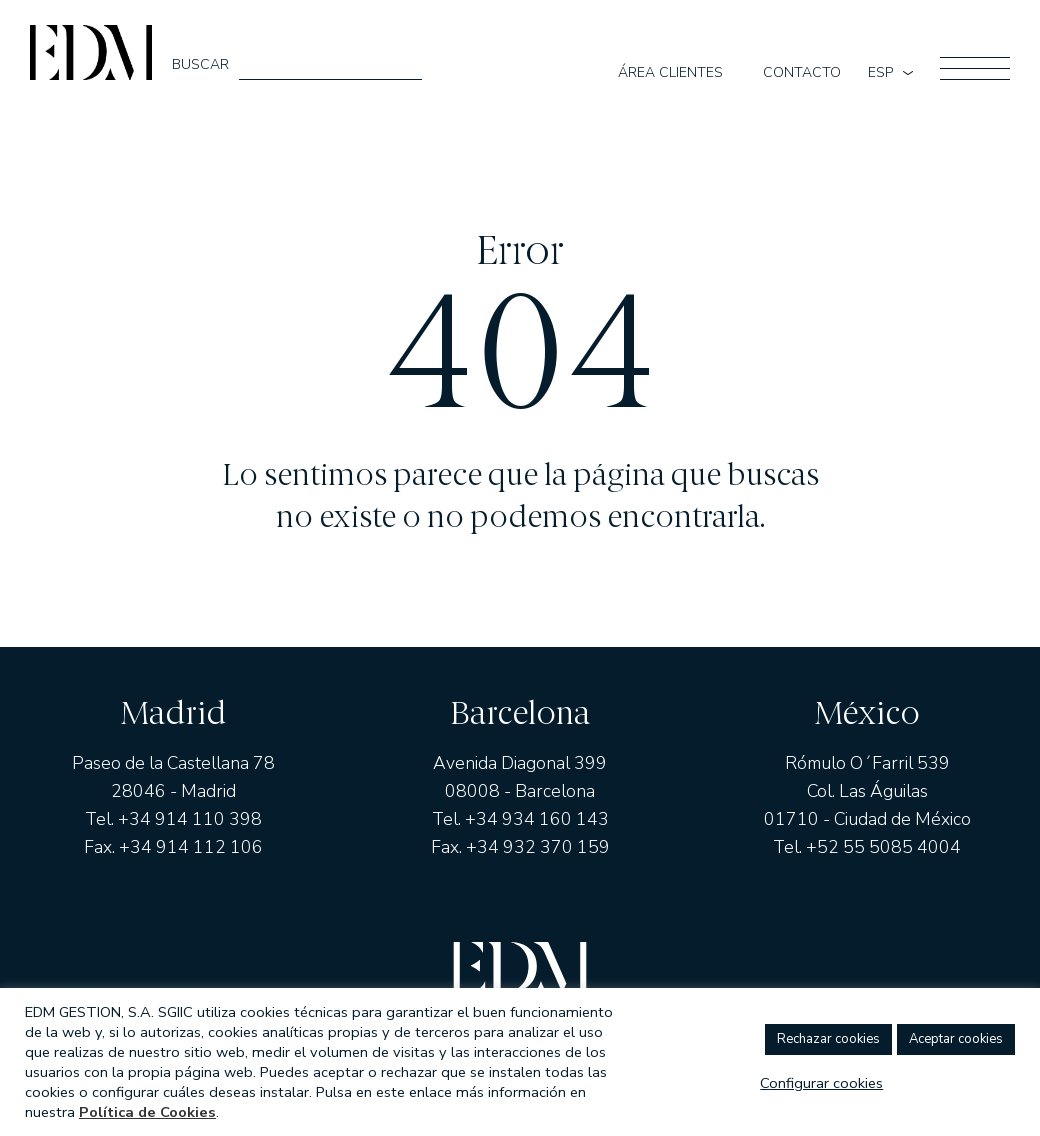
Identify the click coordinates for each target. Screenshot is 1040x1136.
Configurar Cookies (821, 1083)
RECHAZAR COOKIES (828, 1039)
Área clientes (670, 73)
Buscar (200, 65)
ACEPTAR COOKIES (956, 1039)
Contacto (802, 73)
